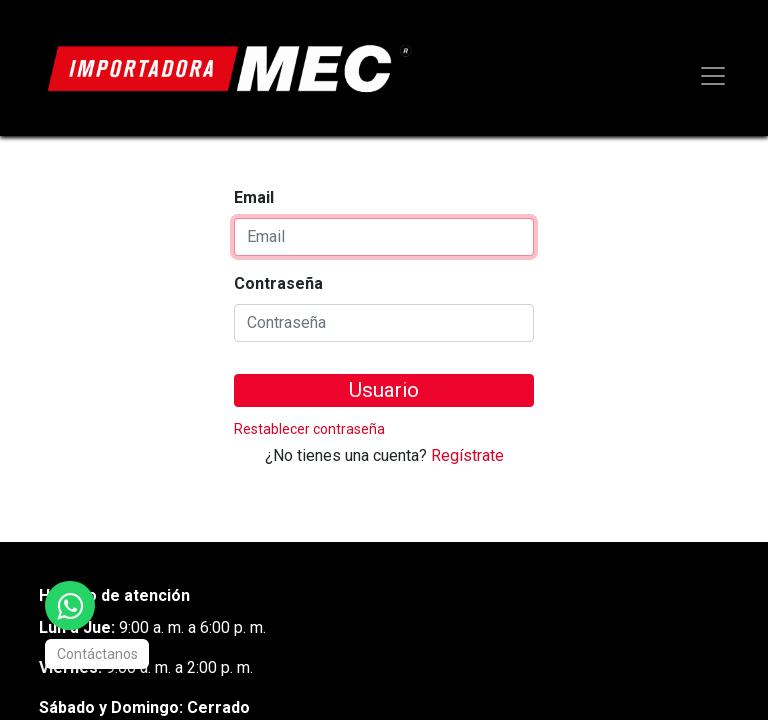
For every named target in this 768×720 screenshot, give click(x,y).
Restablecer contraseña (309, 429)
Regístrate (467, 455)
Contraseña (278, 283)
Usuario (384, 390)
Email (254, 197)
